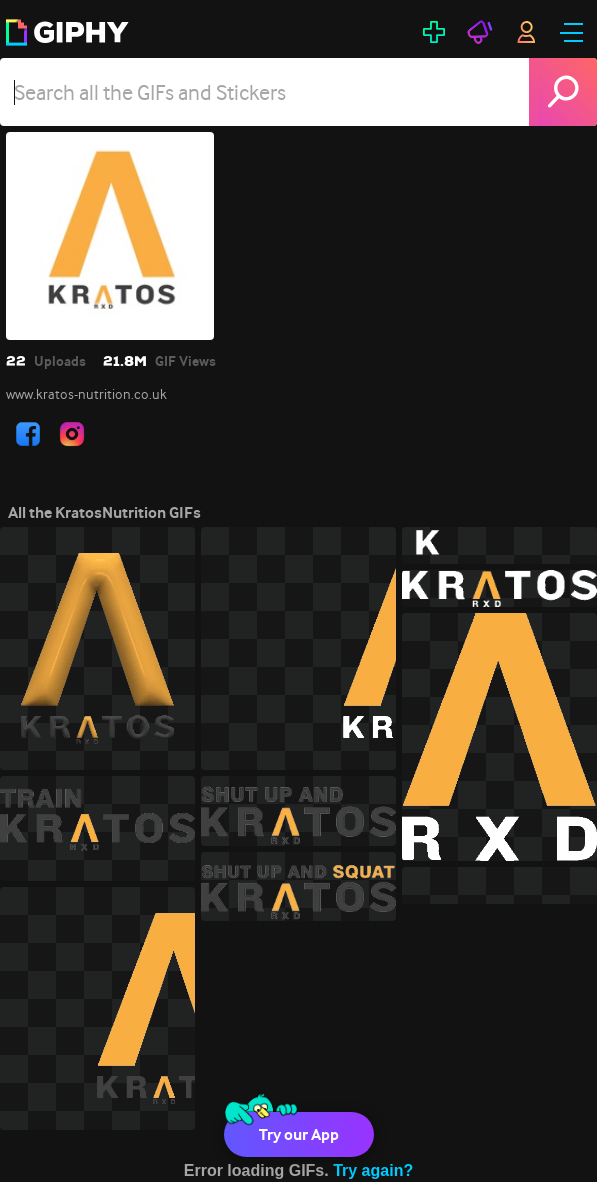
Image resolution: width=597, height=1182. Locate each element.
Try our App (299, 1134)
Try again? (373, 1170)
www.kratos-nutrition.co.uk (86, 394)
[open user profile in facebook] (28, 434)
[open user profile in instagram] (72, 434)
